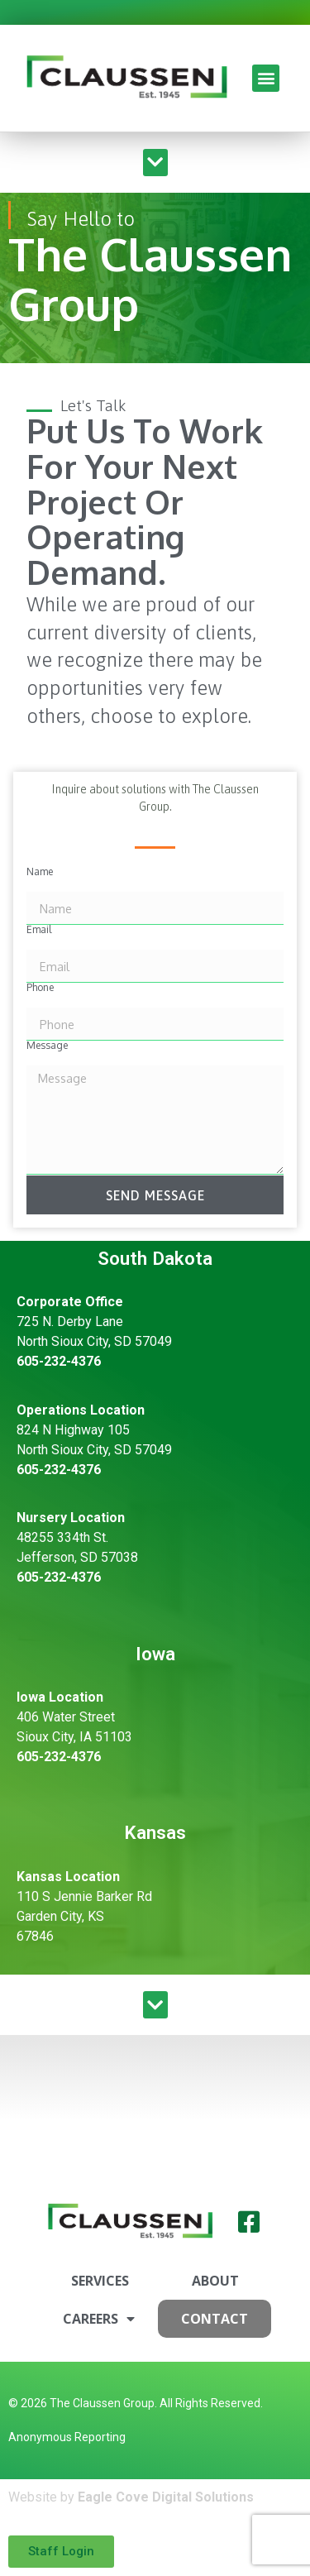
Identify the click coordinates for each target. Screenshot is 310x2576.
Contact (214, 2319)
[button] (265, 78)
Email (38, 930)
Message (47, 1046)
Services (100, 2281)
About (215, 2281)
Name (39, 872)
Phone (40, 988)
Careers (99, 2319)
